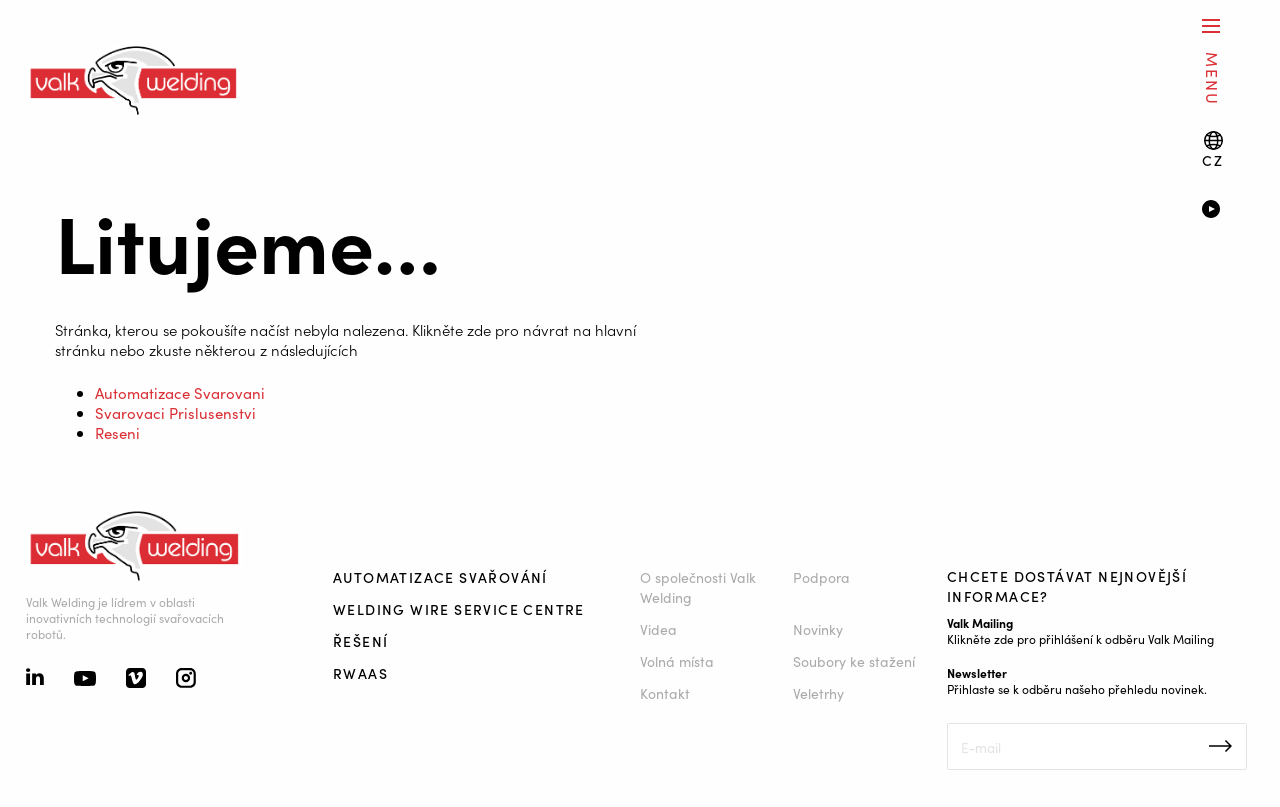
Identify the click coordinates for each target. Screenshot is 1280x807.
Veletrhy (818, 693)
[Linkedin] (35, 679)
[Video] (1227, 211)
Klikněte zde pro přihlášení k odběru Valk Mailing (1080, 638)
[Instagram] (186, 680)
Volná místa (677, 661)
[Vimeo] (136, 680)
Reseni (117, 432)
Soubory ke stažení (854, 661)
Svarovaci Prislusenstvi (175, 412)
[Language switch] (1212, 149)
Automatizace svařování (440, 577)
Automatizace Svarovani (180, 392)
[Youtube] (85, 680)
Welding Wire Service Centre (459, 609)
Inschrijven (1220, 746)
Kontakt (665, 693)
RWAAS (360, 673)
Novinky (818, 629)
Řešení (360, 641)
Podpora (821, 577)
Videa (658, 629)
